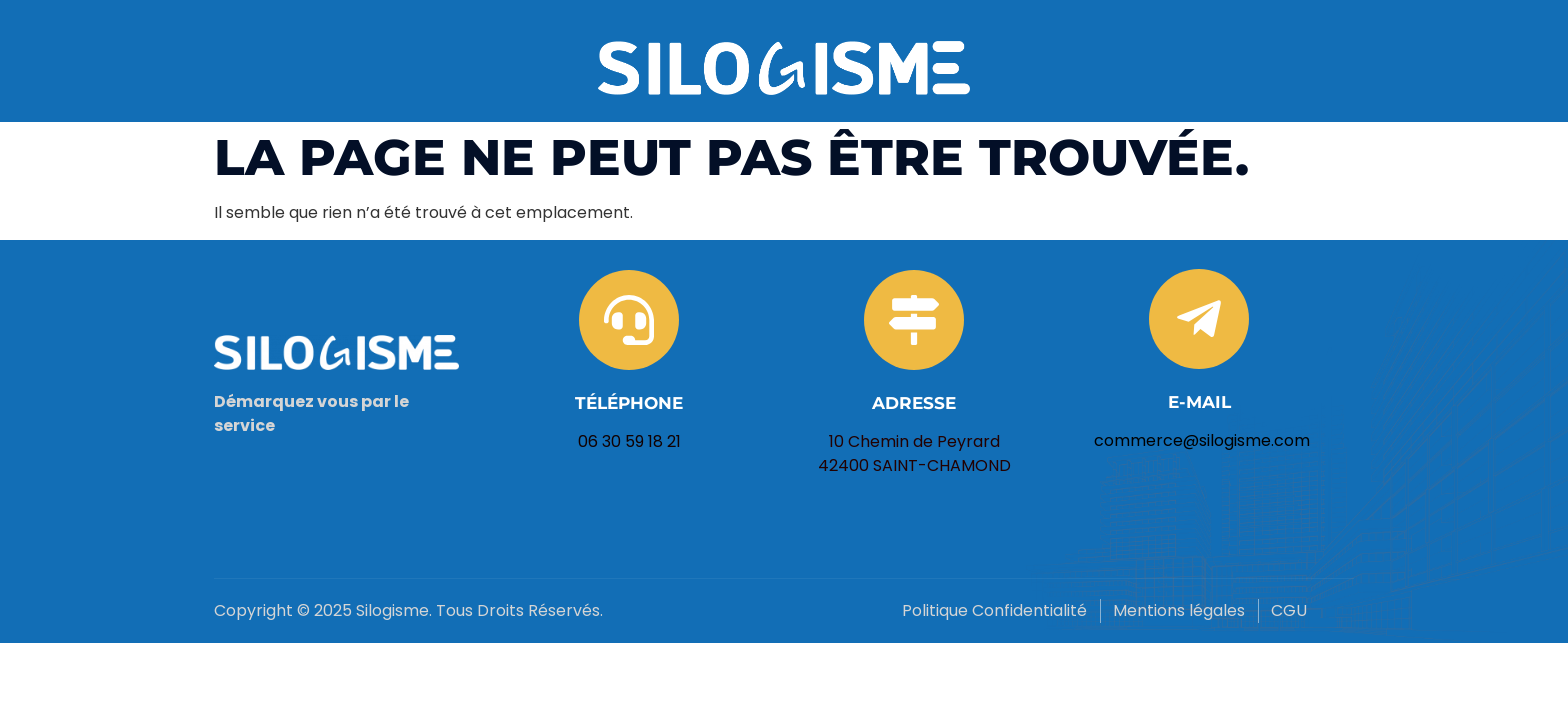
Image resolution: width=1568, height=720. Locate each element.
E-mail (1199, 402)
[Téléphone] (629, 320)
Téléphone (629, 403)
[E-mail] (1199, 319)
